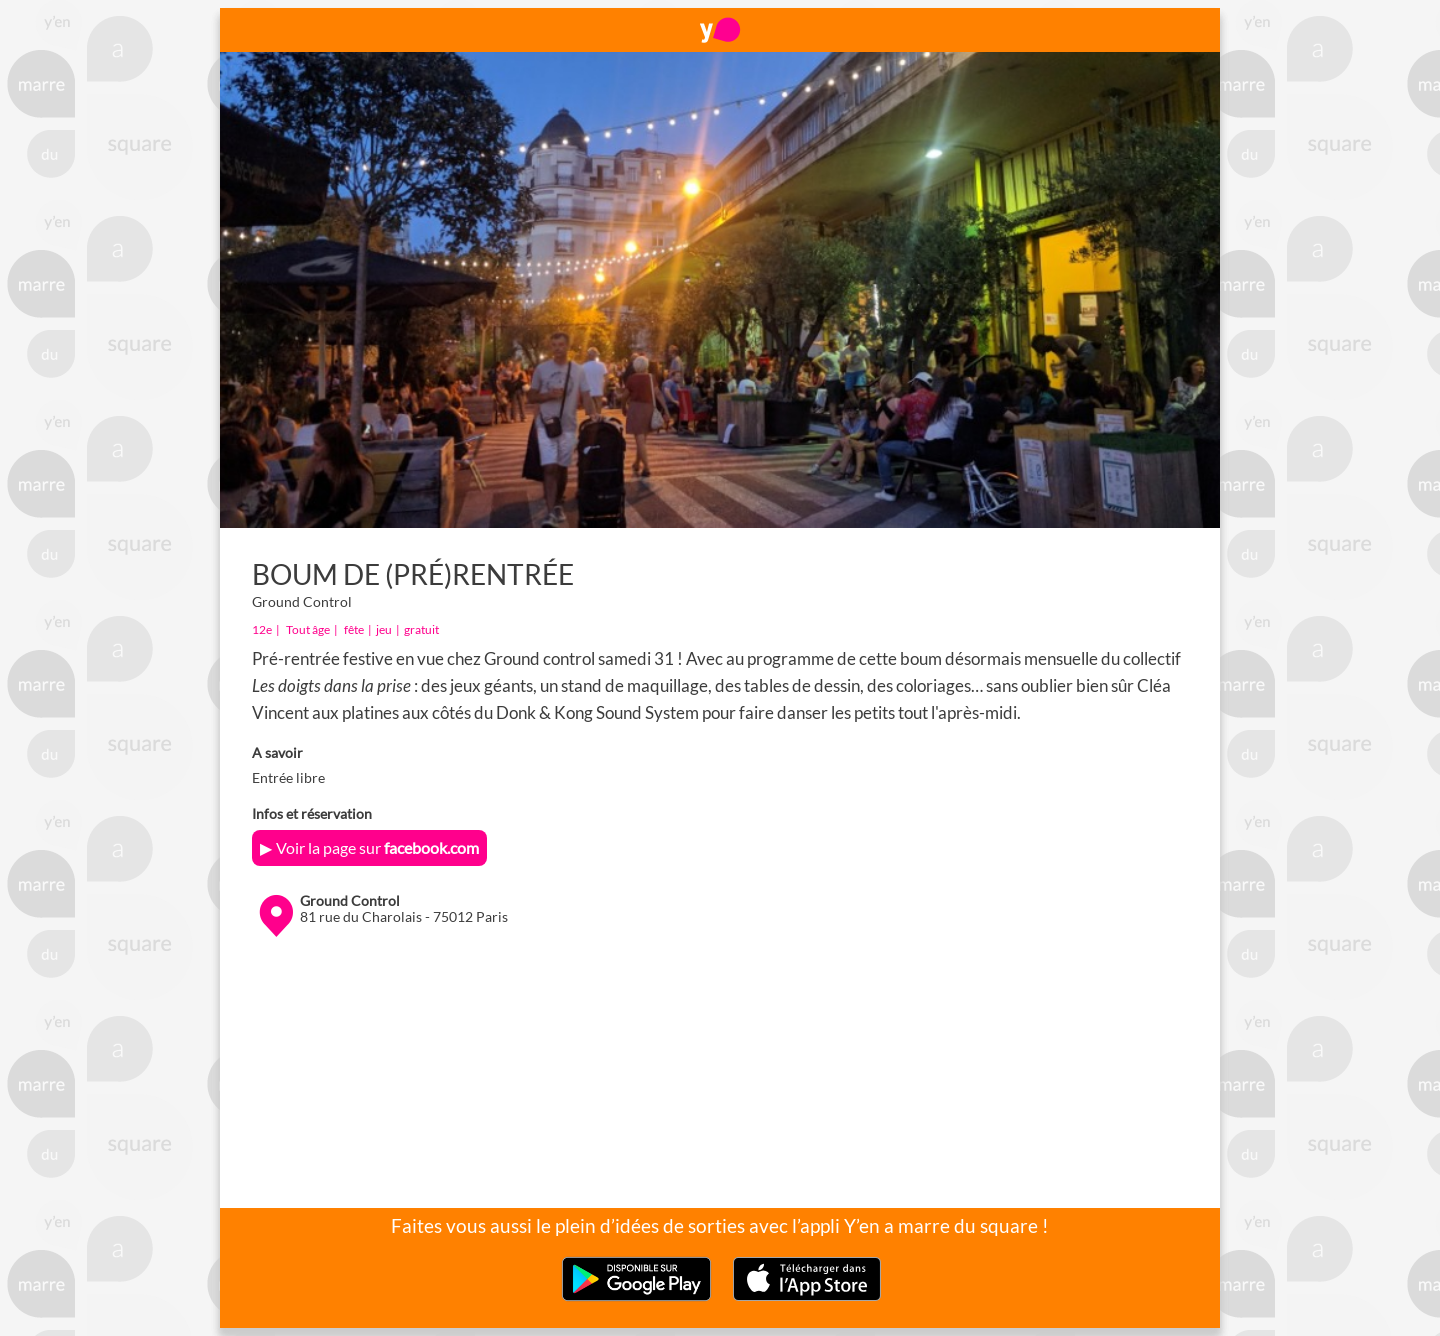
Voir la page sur (377, 847)
